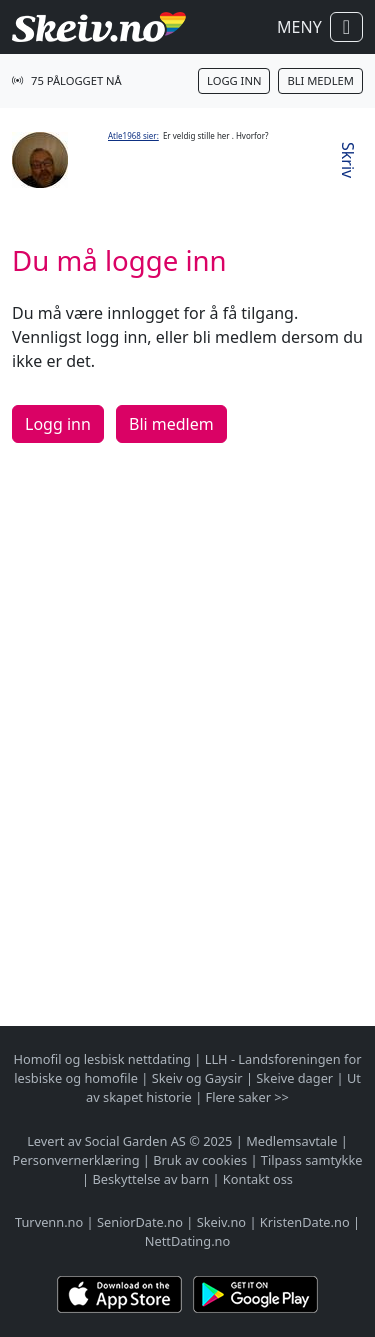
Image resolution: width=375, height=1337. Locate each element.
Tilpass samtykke (312, 1160)
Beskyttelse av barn (150, 1179)
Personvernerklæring (76, 1160)
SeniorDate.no (140, 1222)
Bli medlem (320, 80)
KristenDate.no (305, 1222)
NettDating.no (187, 1241)
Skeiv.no (221, 1222)
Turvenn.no (49, 1222)
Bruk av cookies (200, 1160)
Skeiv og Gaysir (197, 1078)
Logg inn (234, 80)
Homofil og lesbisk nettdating (102, 1059)
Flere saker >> (247, 1097)
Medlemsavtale (291, 1141)
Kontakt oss (258, 1179)
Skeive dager (294, 1078)
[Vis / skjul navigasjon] (346, 27)
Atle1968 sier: (133, 135)
